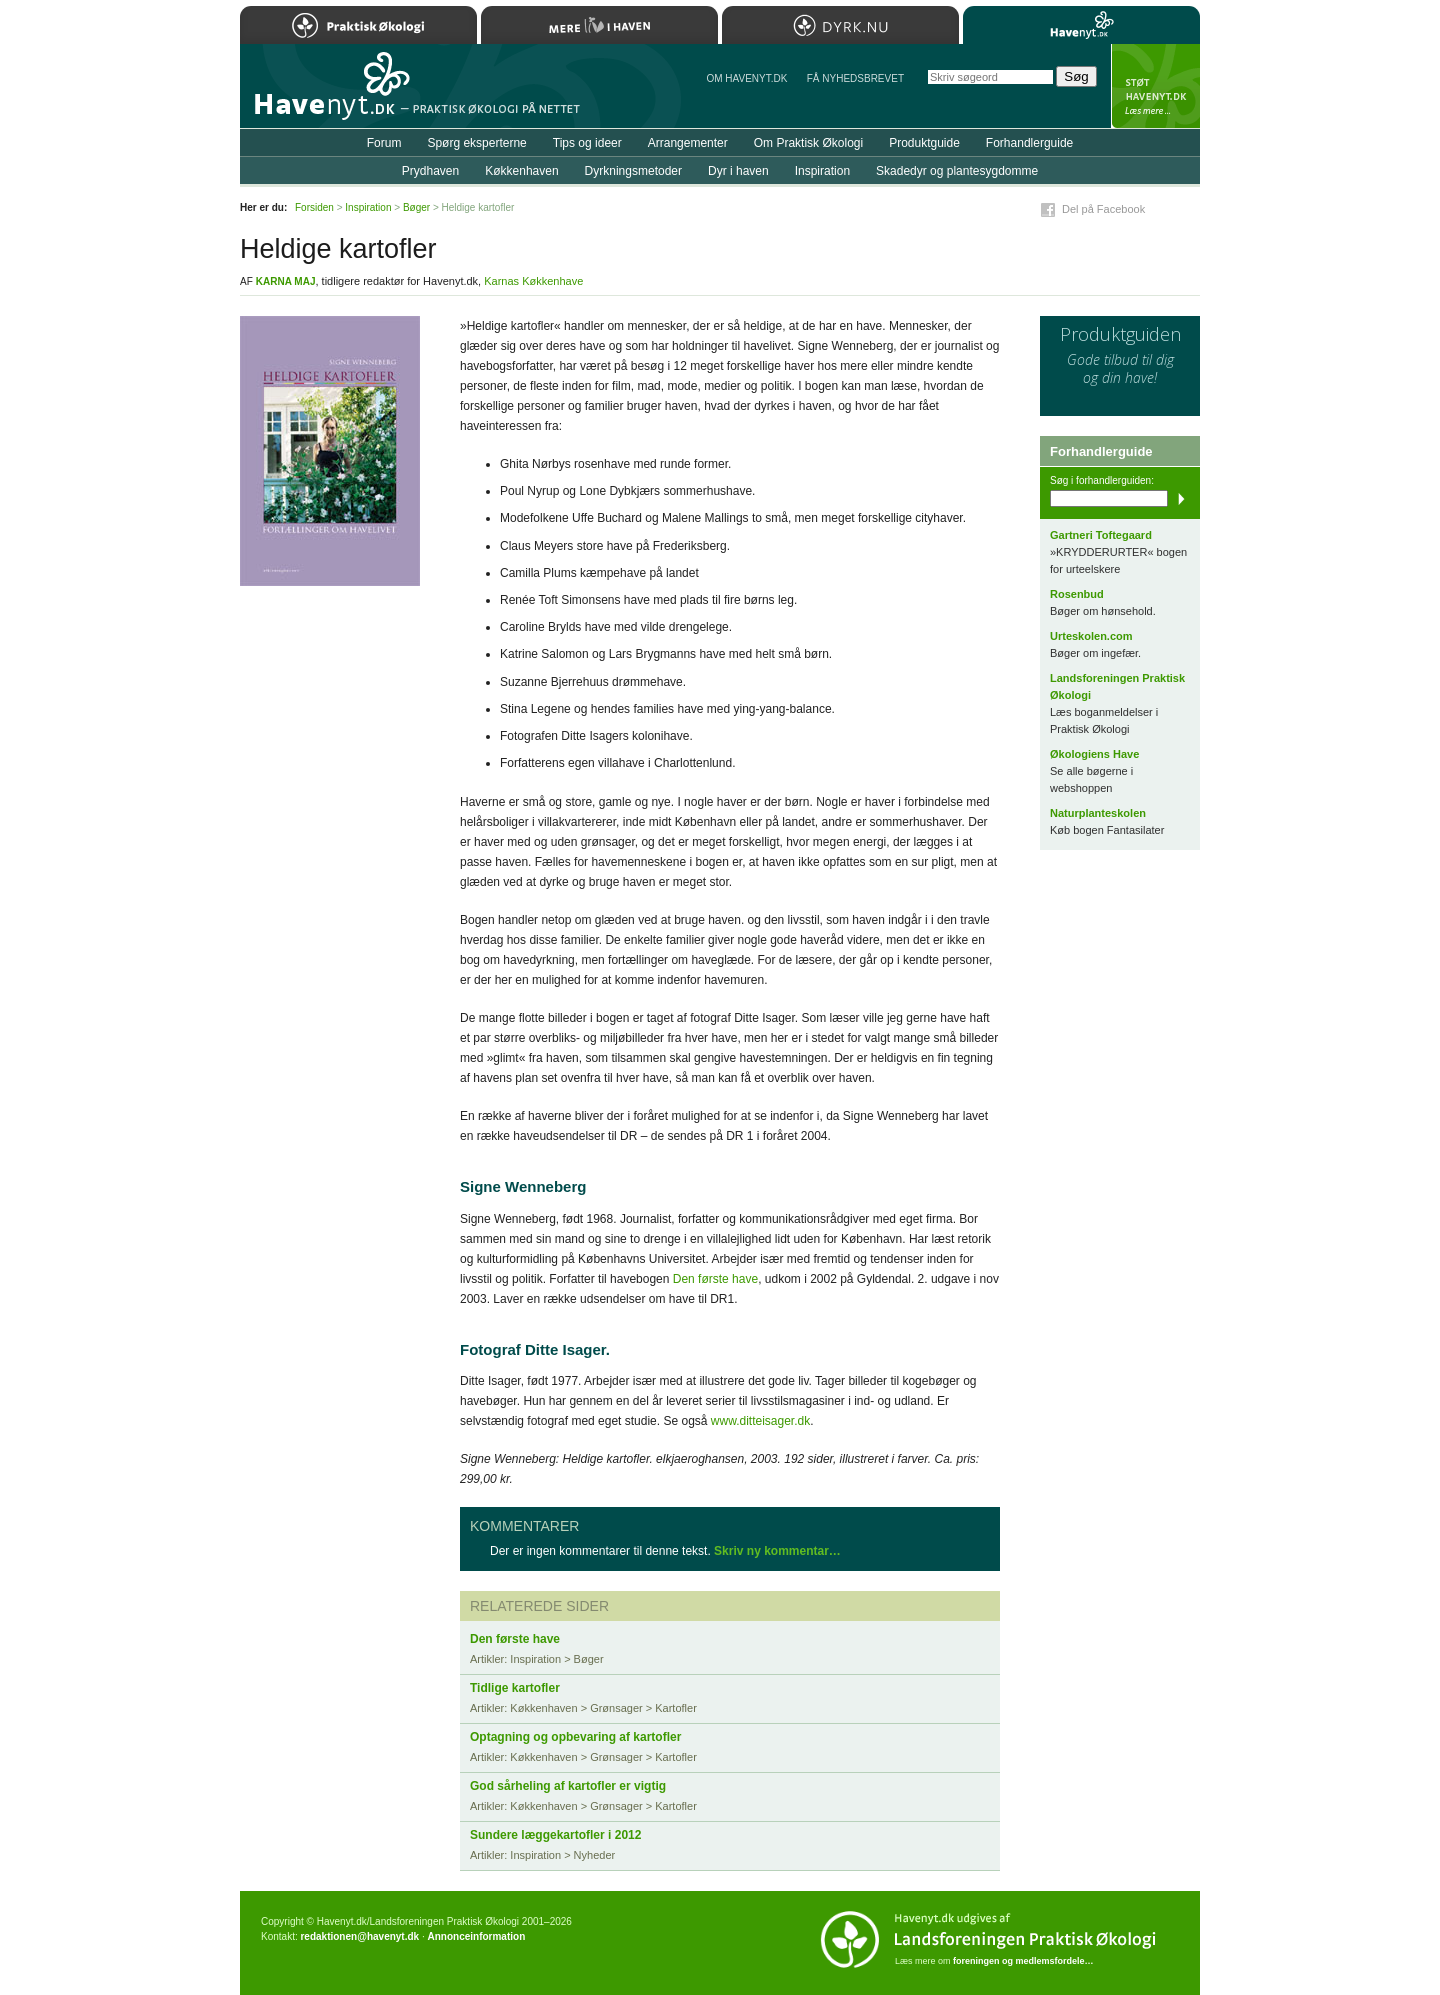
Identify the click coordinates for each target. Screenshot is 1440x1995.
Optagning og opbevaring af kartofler (575, 1737)
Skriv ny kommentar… (777, 1551)
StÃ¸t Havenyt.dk (1155, 86)
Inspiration (822, 171)
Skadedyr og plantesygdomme (957, 171)
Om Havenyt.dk (746, 78)
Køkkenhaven (521, 171)
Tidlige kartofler (515, 1688)
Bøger (416, 207)
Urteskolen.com (1091, 636)
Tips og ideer (587, 143)
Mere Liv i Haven (599, 25)
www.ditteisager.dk (760, 1421)
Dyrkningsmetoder (633, 171)
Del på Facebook (1103, 209)
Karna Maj (286, 281)
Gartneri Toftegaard (1101, 535)
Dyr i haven (738, 171)
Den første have (715, 1279)
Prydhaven (430, 171)
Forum (384, 143)
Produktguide (924, 143)
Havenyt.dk (1081, 25)
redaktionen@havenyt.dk (359, 1936)
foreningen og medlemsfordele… (1023, 1961)
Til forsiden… (327, 94)
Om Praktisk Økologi (808, 143)
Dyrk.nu (840, 25)
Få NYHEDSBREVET (855, 78)
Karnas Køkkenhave (533, 281)
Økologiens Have (1094, 754)
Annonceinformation (476, 1936)
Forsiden (314, 207)
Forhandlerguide (1029, 143)
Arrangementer (688, 143)
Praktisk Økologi (358, 25)
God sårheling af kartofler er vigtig (568, 1786)
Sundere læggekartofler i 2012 (555, 1835)
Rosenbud (1077, 594)
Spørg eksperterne (476, 143)
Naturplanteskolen (1098, 813)
